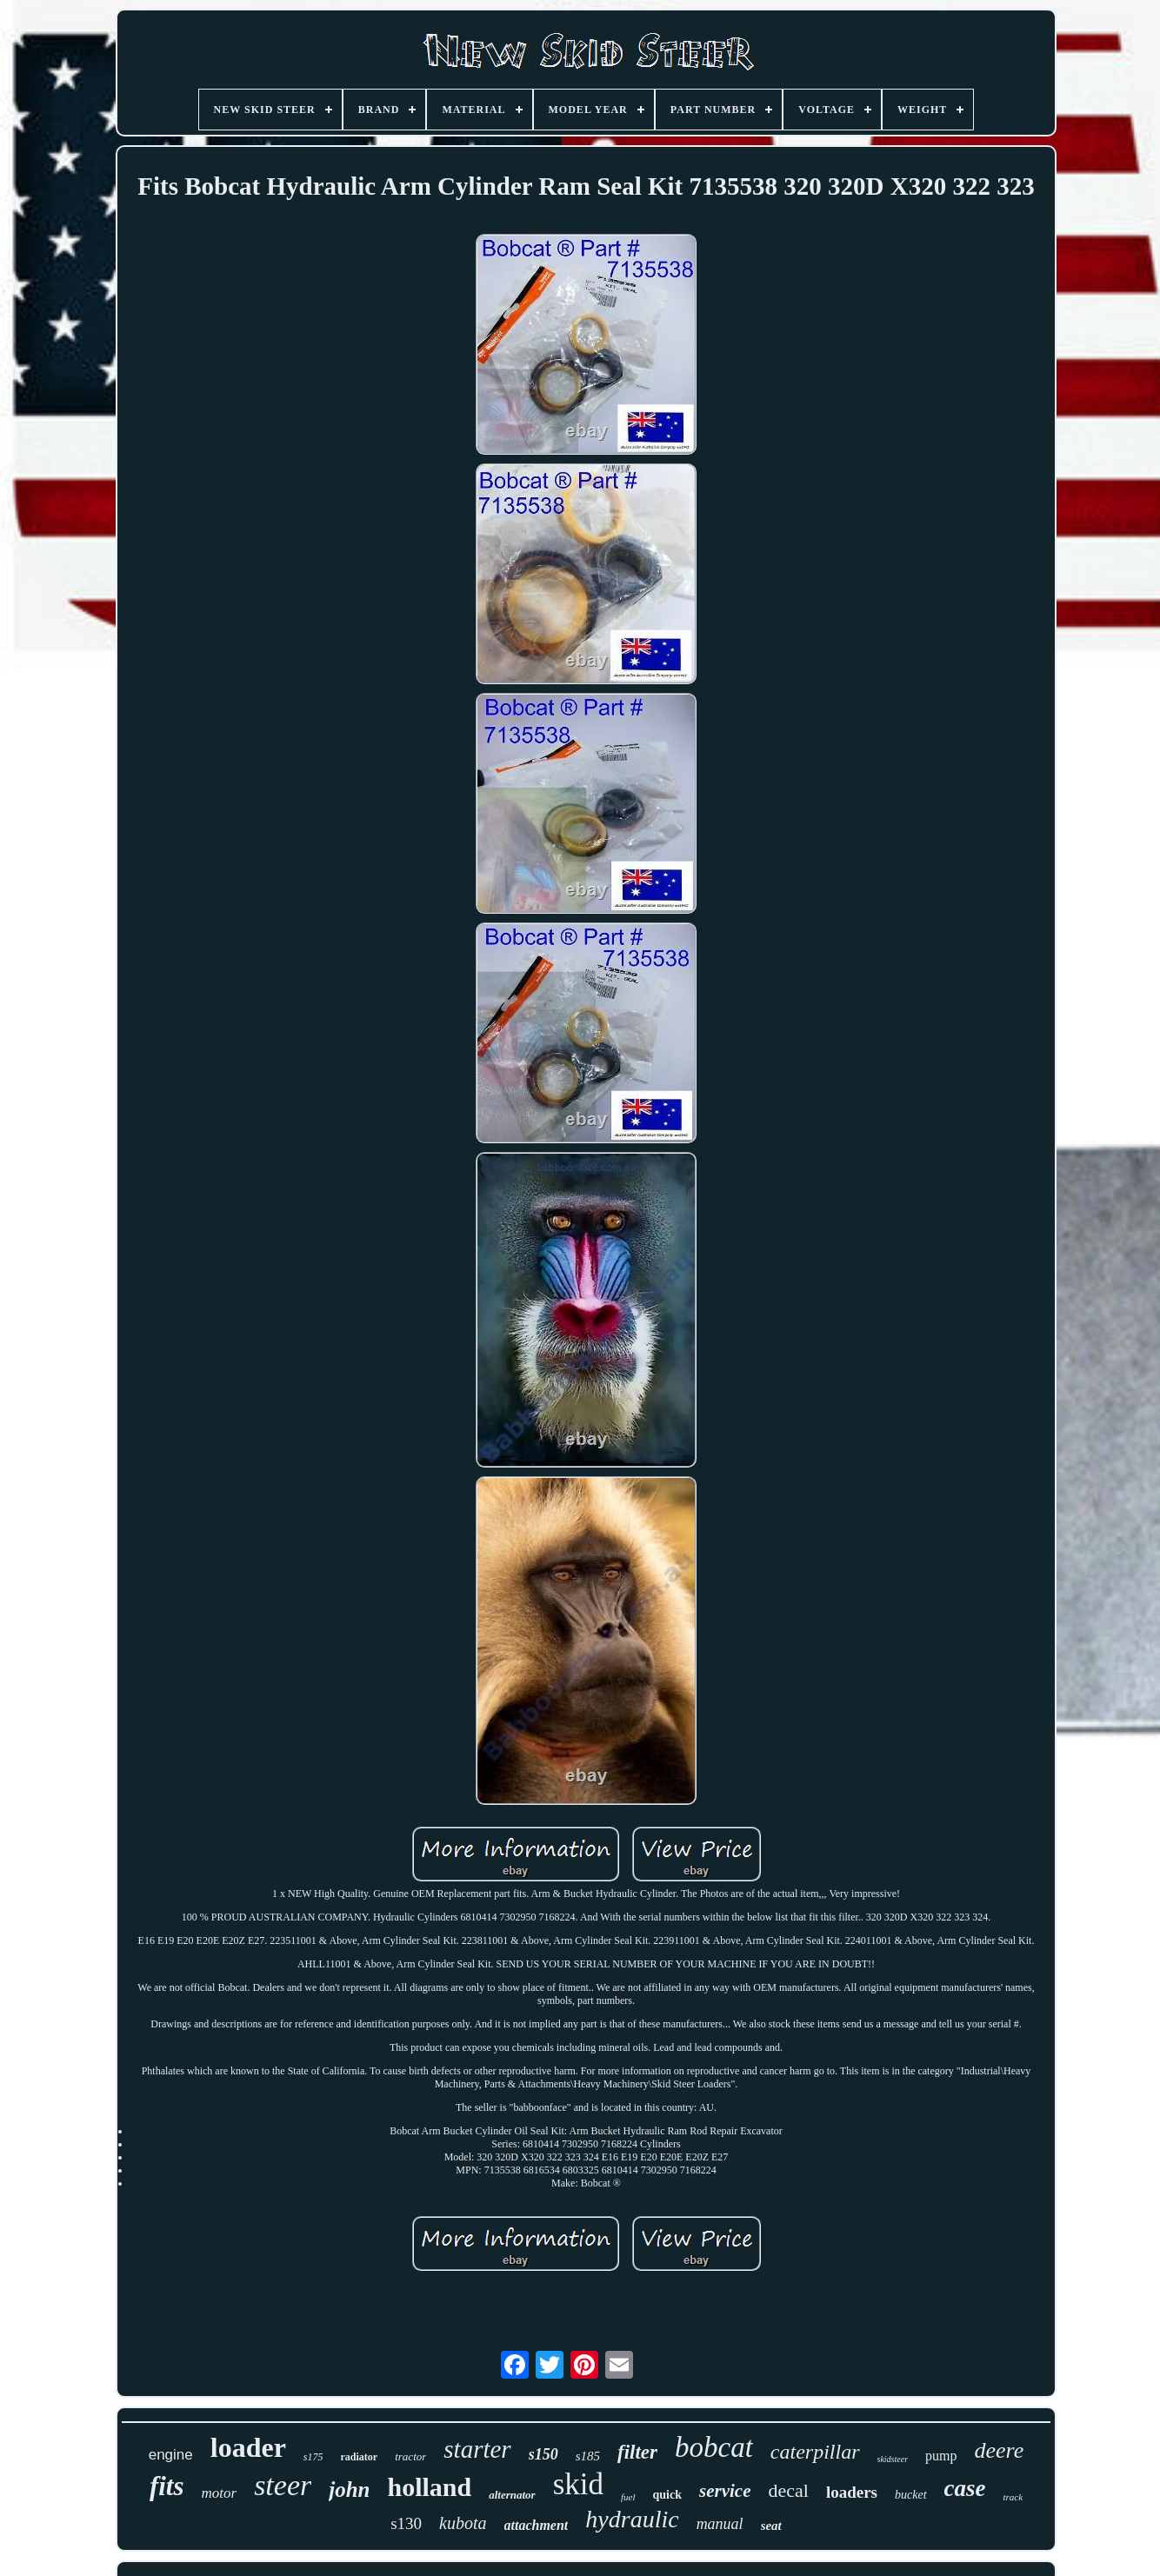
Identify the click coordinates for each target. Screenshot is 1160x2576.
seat (771, 2526)
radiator (359, 2457)
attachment (536, 2525)
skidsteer (893, 2459)
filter (637, 2452)
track (1013, 2497)
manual (720, 2524)
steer (282, 2485)
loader (248, 2447)
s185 (588, 2456)
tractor (410, 2456)
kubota (462, 2523)
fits (167, 2486)
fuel (628, 2497)
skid (578, 2484)
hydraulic (631, 2519)
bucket (911, 2494)
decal (788, 2490)
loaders (851, 2492)
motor (219, 2493)
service (724, 2490)
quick (667, 2494)
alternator (512, 2494)
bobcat (714, 2447)
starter (476, 2449)
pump (941, 2455)
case (965, 2488)
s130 (406, 2523)
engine (171, 2454)
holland (429, 2487)
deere (999, 2450)
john (349, 2489)
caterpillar (815, 2451)
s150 (543, 2454)
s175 (313, 2457)
